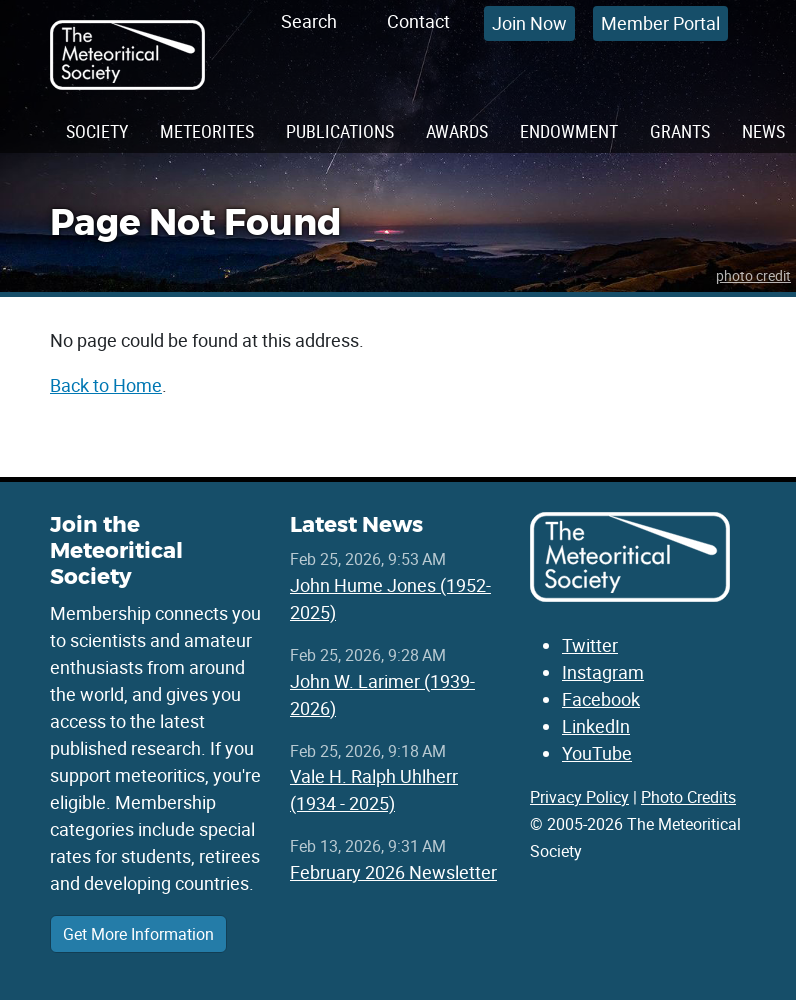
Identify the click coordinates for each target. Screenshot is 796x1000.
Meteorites (207, 131)
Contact (418, 21)
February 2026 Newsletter (393, 872)
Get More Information (138, 934)
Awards (457, 131)
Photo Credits (688, 797)
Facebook (601, 699)
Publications (340, 131)
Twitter (590, 645)
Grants (680, 131)
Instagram (603, 672)
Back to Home (106, 385)
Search (309, 21)
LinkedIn (596, 726)
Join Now (529, 23)
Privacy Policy (579, 797)
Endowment (569, 131)
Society (97, 131)
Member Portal (660, 23)
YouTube (597, 753)
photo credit (753, 275)
